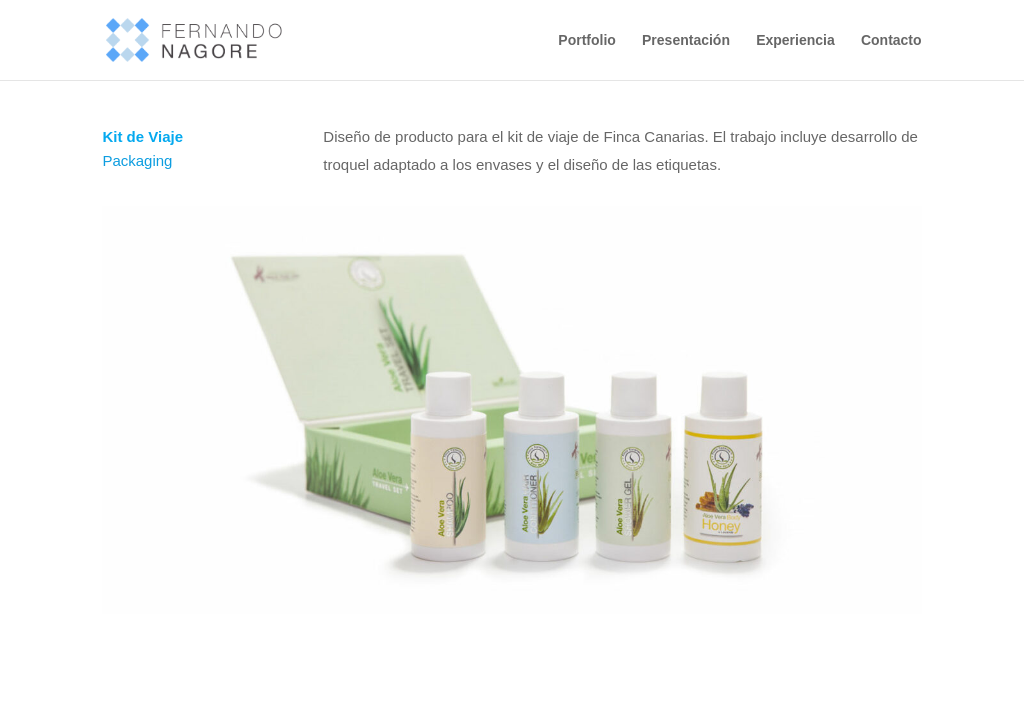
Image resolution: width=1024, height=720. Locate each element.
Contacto (891, 40)
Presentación (686, 40)
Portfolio (587, 40)
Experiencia (795, 40)
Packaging (137, 160)
